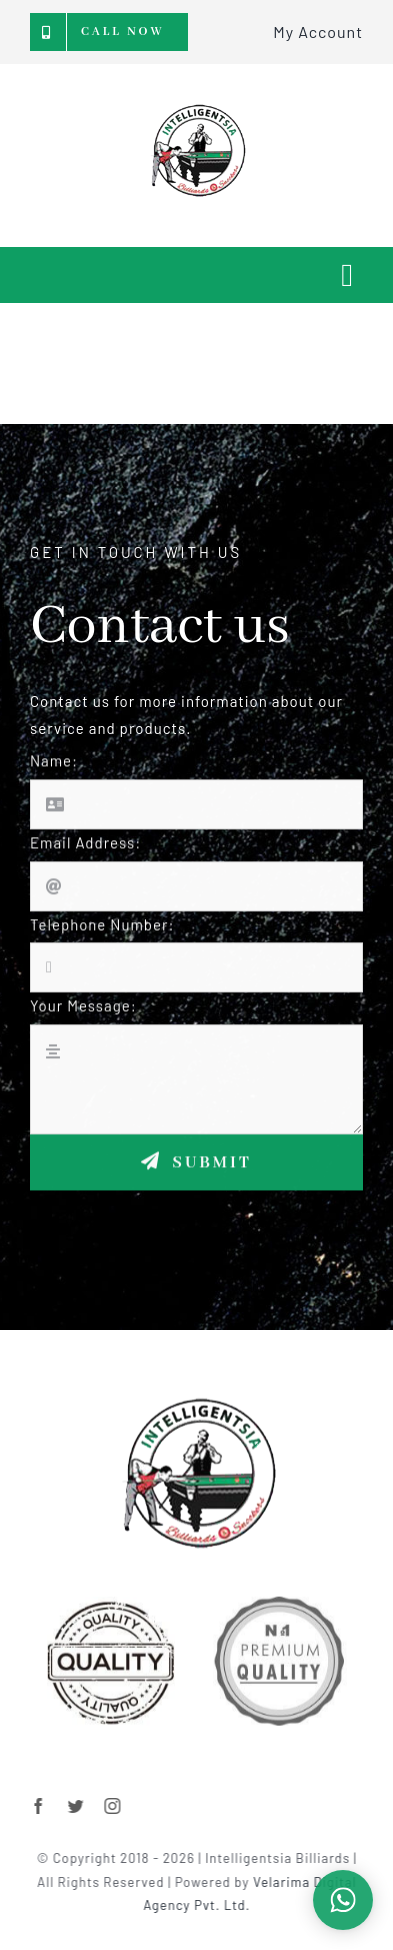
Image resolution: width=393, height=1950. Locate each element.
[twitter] (88, 1806)
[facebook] (51, 1806)
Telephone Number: (102, 936)
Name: (54, 773)
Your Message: (83, 1018)
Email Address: (85, 854)
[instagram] (125, 1806)
